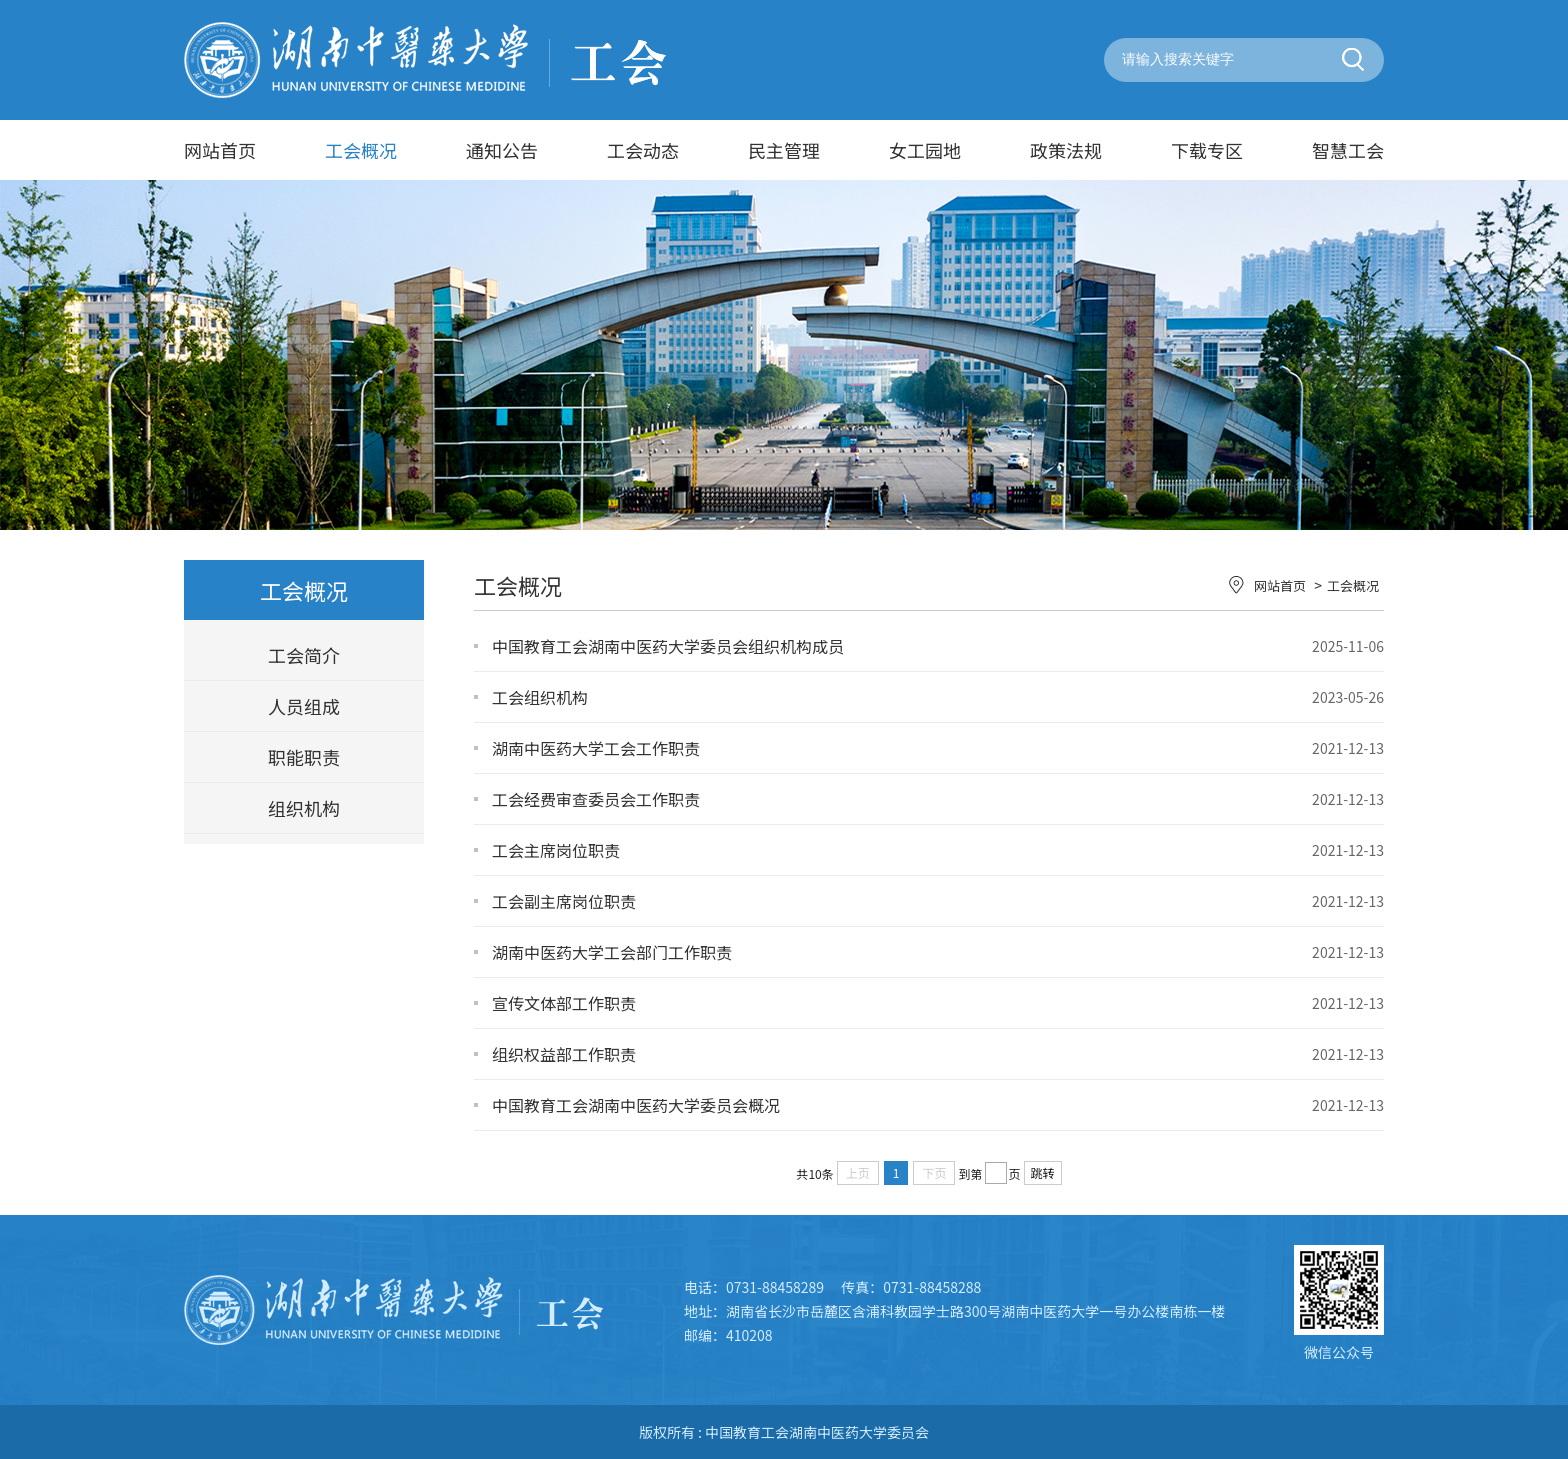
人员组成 (304, 706)
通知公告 (502, 150)
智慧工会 (1348, 150)
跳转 (1043, 1172)
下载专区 (1207, 150)
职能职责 (304, 757)
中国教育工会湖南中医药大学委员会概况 (636, 1105)
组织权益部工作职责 (564, 1054)
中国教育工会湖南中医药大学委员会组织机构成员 (668, 646)
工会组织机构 (540, 697)
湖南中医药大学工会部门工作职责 (612, 952)
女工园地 (925, 150)
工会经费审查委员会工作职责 (596, 799)
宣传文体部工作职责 (564, 1003)
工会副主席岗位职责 (564, 901)
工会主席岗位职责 (556, 850)
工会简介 (304, 655)
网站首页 (220, 150)
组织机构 (304, 808)
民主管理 (784, 150)
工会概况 (361, 150)
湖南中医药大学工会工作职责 (596, 748)
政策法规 (1066, 150)
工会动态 (643, 150)
